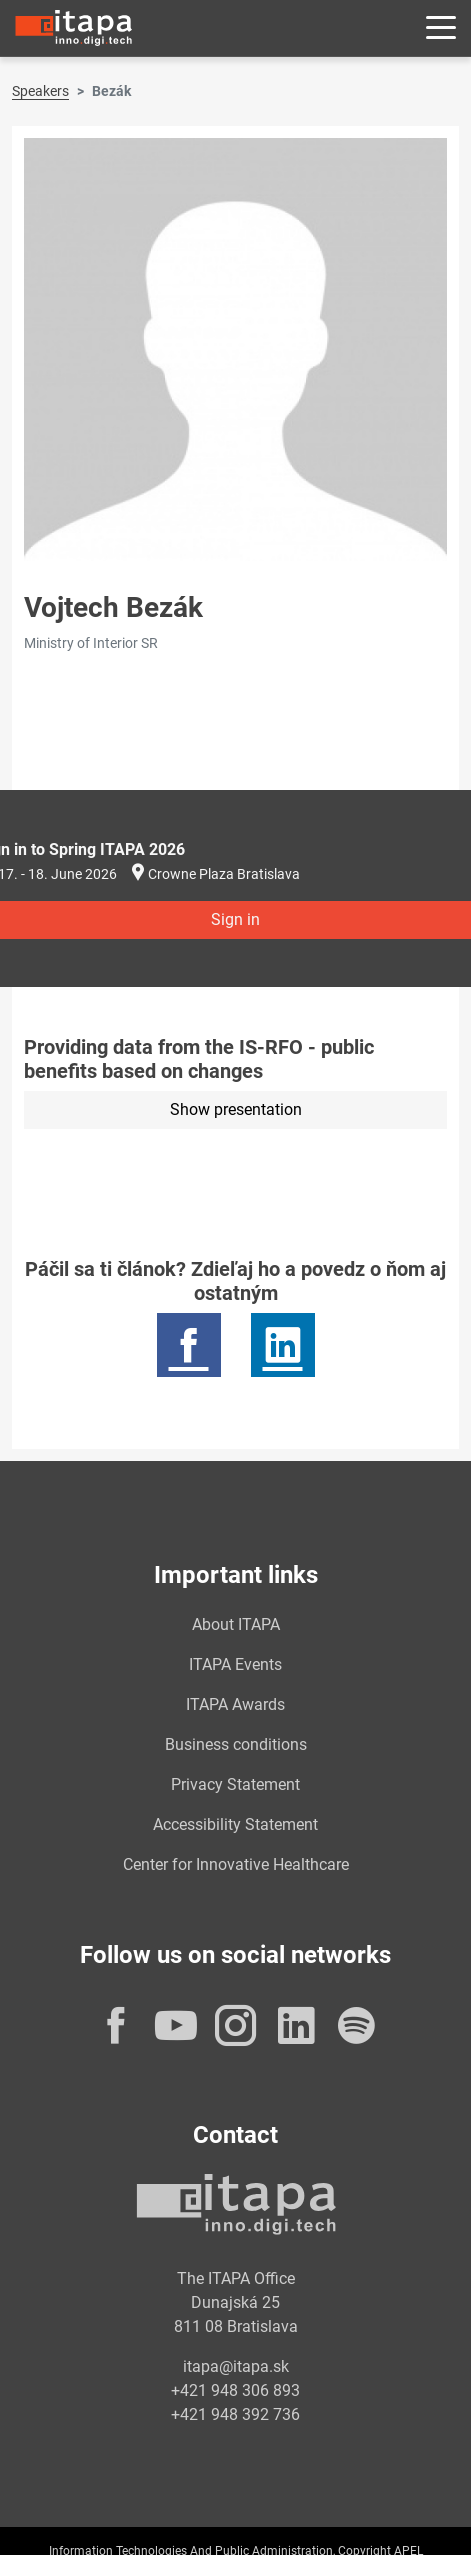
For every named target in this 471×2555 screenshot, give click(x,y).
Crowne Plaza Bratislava (224, 874)
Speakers (40, 91)
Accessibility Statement (235, 1824)
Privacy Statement (235, 1784)
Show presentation (236, 1109)
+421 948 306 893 (235, 2390)
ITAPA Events (235, 1664)
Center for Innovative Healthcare (236, 1864)
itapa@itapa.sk (236, 2366)
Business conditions (236, 1744)
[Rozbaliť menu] (441, 28)
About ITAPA (236, 1624)
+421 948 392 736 (235, 2414)
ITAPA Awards (235, 1704)
